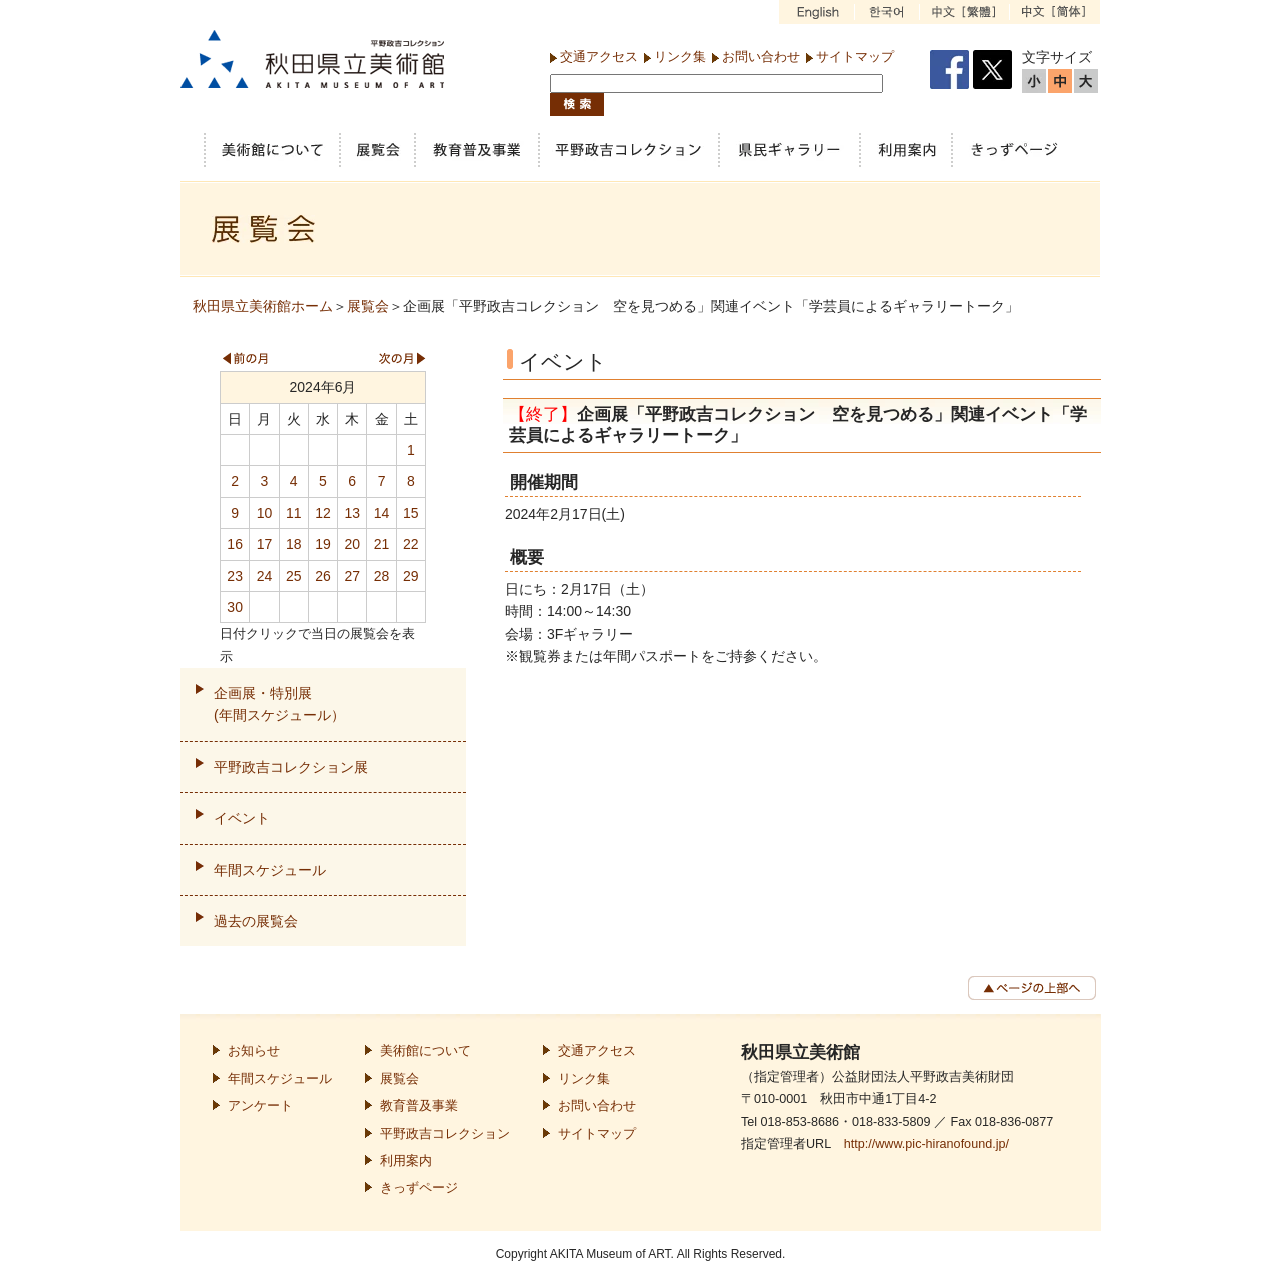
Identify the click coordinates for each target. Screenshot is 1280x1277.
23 (235, 576)
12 (323, 513)
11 (294, 513)
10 (265, 513)
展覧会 (368, 306)
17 (265, 544)
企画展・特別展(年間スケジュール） (279, 704)
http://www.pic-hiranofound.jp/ (926, 1144)
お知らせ (254, 1051)
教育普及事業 (419, 1106)
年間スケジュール (270, 870)
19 (323, 544)
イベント (242, 818)
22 (411, 544)
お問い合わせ (761, 56)
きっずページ (419, 1188)
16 (235, 544)
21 (382, 544)
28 (382, 576)
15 (411, 513)
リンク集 (680, 56)
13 (352, 513)
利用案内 (406, 1161)
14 (382, 513)
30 (235, 607)
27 (352, 576)
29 (411, 576)
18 (294, 544)
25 (294, 576)
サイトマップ (855, 56)
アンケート (260, 1106)
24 (265, 576)
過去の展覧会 (256, 921)
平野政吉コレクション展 (291, 767)
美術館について (425, 1051)
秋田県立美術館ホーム (263, 306)
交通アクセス (599, 56)
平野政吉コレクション (445, 1134)
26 (323, 576)
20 (352, 544)
